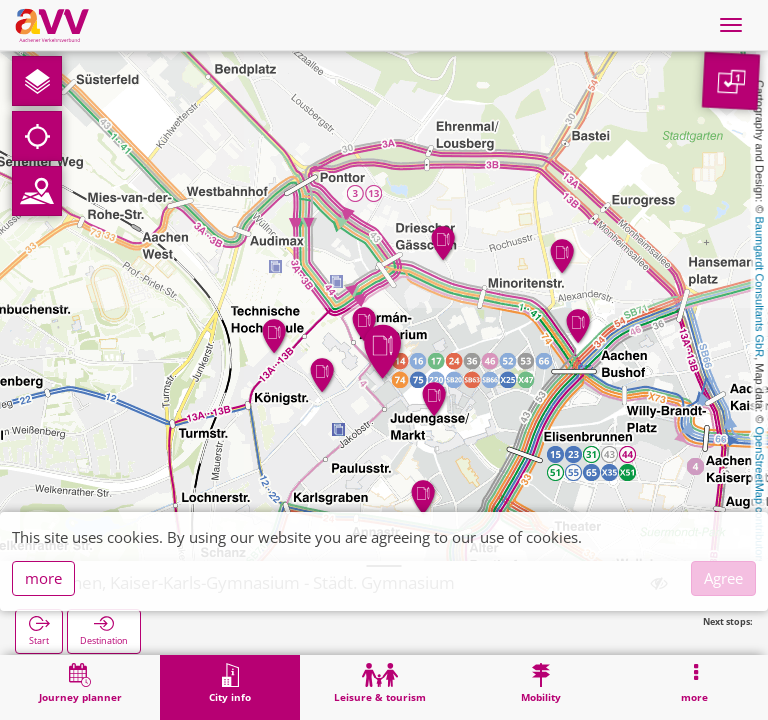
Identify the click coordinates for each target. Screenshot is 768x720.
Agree (723, 578)
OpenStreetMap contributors (760, 495)
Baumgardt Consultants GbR (760, 287)
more (43, 578)
